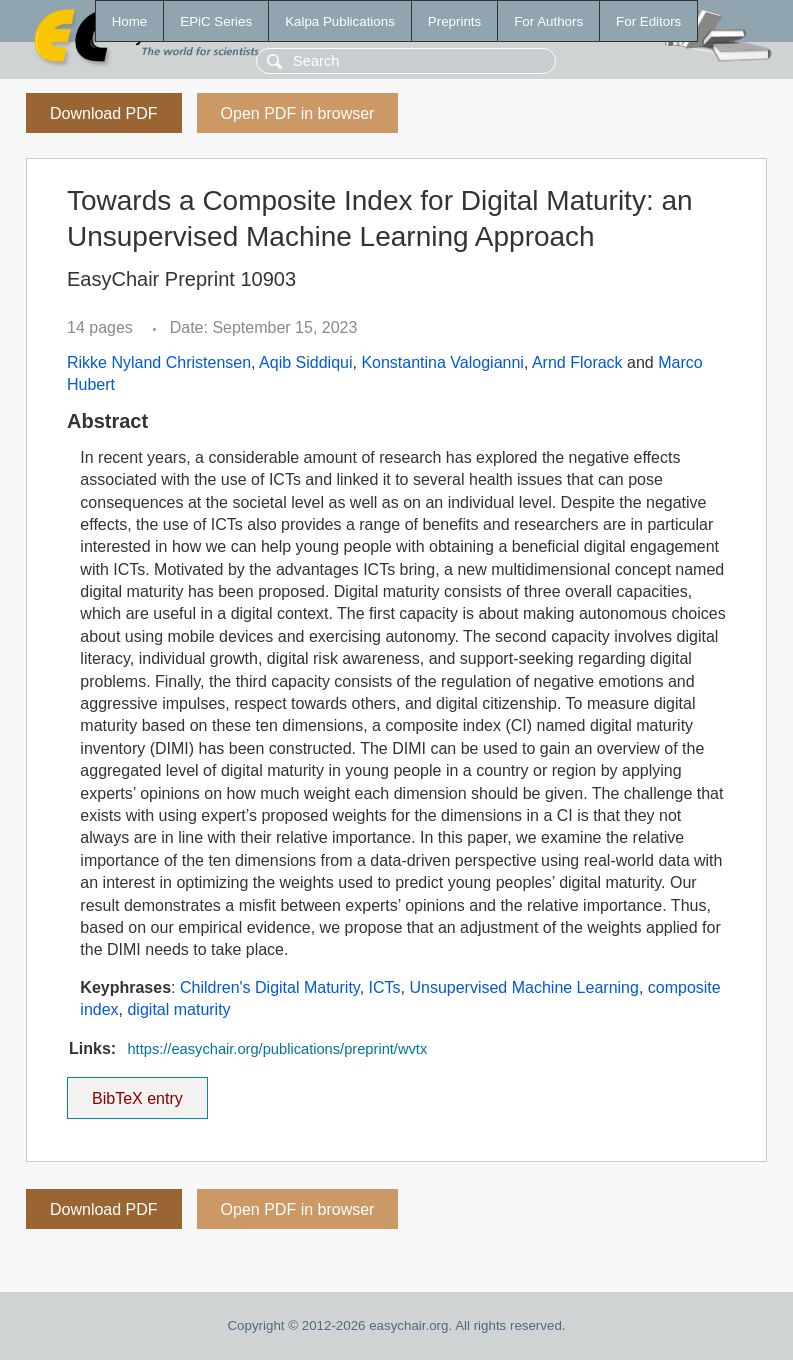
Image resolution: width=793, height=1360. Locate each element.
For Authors (548, 21)
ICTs (385, 987)
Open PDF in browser (298, 113)
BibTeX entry (137, 1092)
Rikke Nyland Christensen (159, 362)
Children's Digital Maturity (270, 987)
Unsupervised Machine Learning (523, 987)
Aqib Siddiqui (305, 362)
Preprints (454, 21)
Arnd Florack (577, 362)
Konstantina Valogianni (442, 362)
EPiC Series (216, 21)
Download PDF (104, 113)
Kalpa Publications (340, 21)
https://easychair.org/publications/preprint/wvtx (277, 1049)
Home (130, 21)
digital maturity (178, 1009)
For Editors (648, 21)
